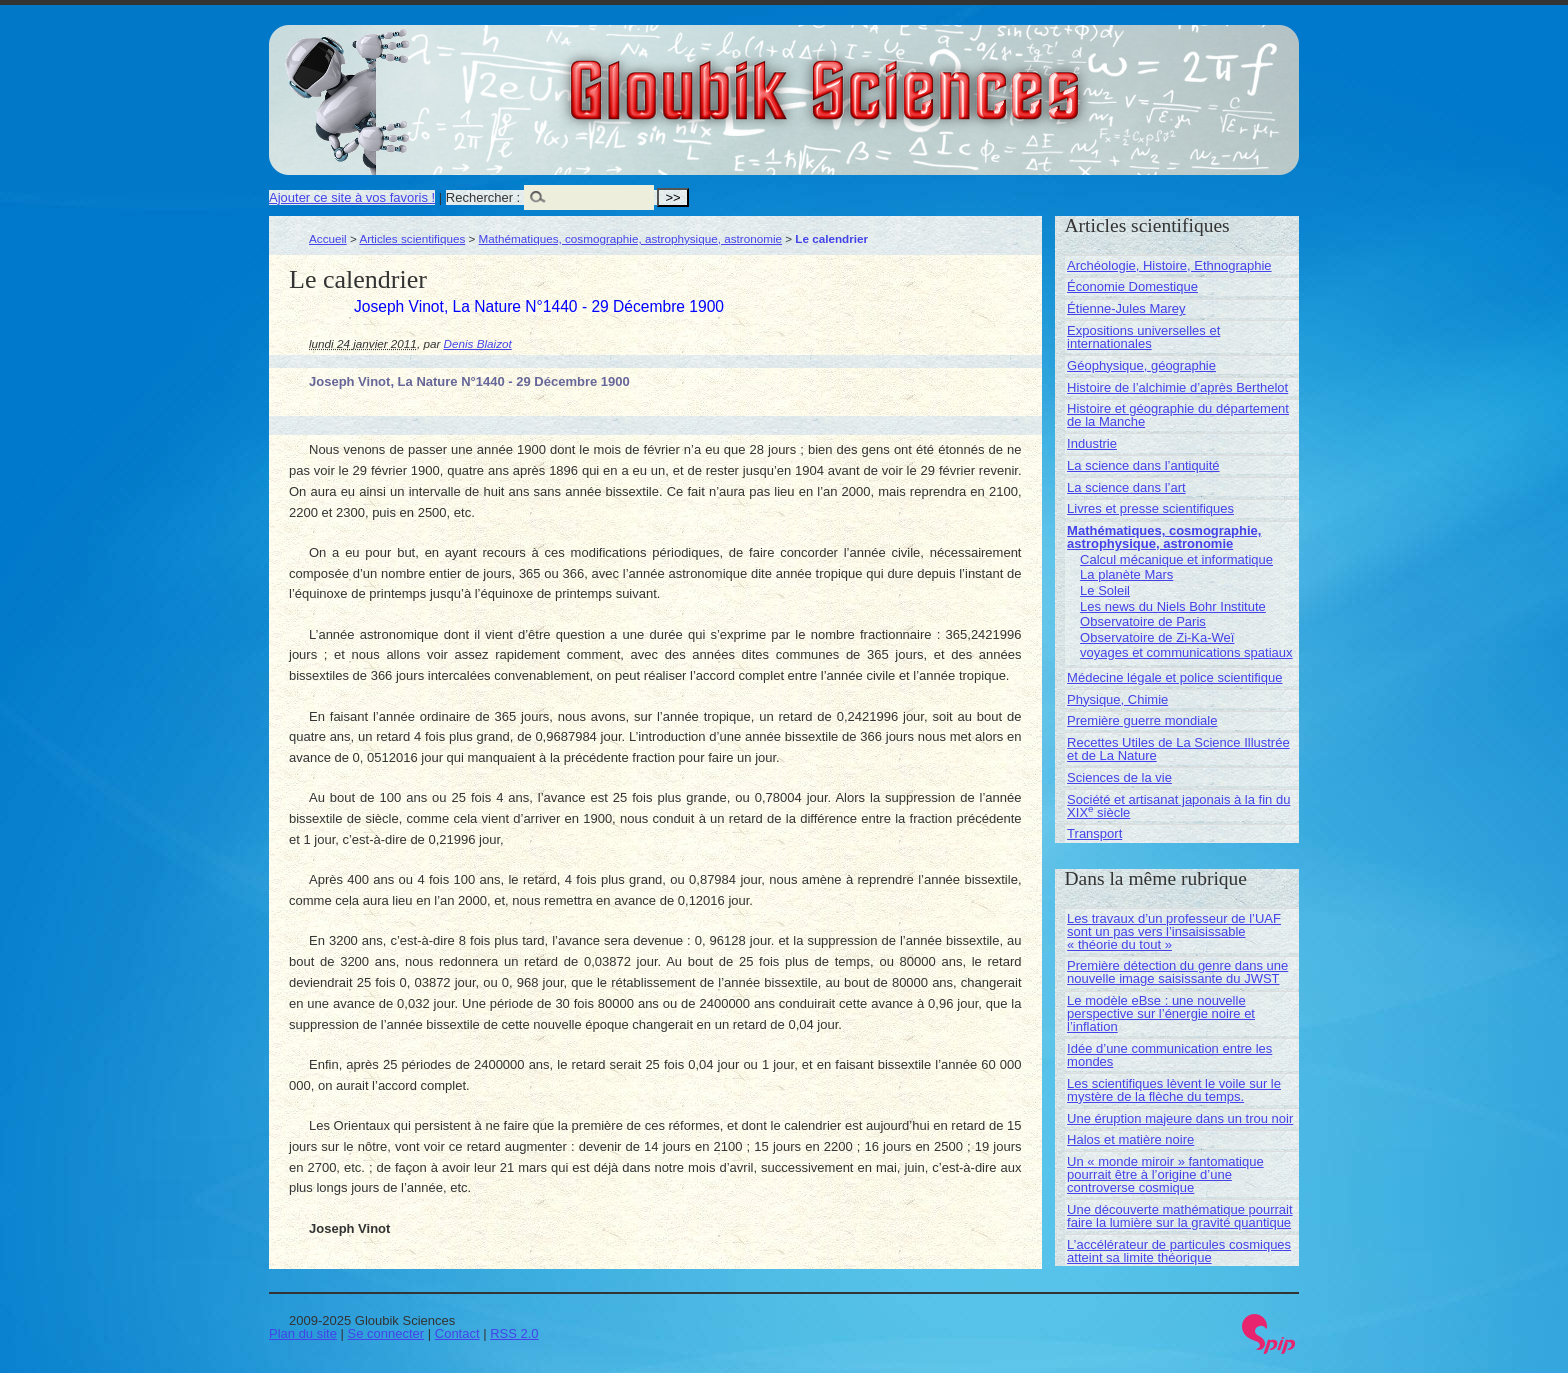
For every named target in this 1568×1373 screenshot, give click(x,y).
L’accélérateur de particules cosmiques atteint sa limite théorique (1179, 1251)
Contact (457, 1333)
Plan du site (303, 1333)
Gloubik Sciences (937, 78)
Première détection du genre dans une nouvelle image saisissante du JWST (1177, 972)
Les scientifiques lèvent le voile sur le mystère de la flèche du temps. (1174, 1090)
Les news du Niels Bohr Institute (1173, 606)
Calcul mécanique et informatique (1176, 559)
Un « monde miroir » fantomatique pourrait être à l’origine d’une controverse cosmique (1165, 1174)
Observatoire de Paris (1143, 621)
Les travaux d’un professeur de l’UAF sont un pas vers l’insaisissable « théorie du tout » (1174, 931)
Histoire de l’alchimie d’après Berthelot (1177, 387)
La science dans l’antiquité (1143, 465)
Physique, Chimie (1117, 699)
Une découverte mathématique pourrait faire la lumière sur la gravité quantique (1179, 1216)
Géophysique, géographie (1141, 365)
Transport (1094, 833)
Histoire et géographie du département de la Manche (1178, 415)
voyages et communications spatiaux (1186, 652)
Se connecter (386, 1333)
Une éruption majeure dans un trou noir (1180, 1118)
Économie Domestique (1132, 286)
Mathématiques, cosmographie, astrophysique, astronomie (630, 238)
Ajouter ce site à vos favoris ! (352, 197)
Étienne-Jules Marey (1126, 308)
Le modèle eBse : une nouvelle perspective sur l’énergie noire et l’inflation (1161, 1013)
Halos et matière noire (1130, 1139)
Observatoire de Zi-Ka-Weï (1157, 637)
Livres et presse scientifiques (1150, 508)
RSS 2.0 (514, 1333)
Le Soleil (1105, 590)
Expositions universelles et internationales (1143, 337)
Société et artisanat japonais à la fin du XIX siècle (1178, 806)
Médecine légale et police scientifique (1174, 677)
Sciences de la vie (1119, 777)
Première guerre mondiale (1142, 720)
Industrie (1092, 443)
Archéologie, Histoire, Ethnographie (1169, 265)
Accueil (328, 238)
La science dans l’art (1126, 487)
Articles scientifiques (412, 238)
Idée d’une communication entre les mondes (1169, 1055)
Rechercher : (483, 197)
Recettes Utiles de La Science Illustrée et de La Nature (1178, 749)
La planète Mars (1126, 574)
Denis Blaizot (478, 343)
